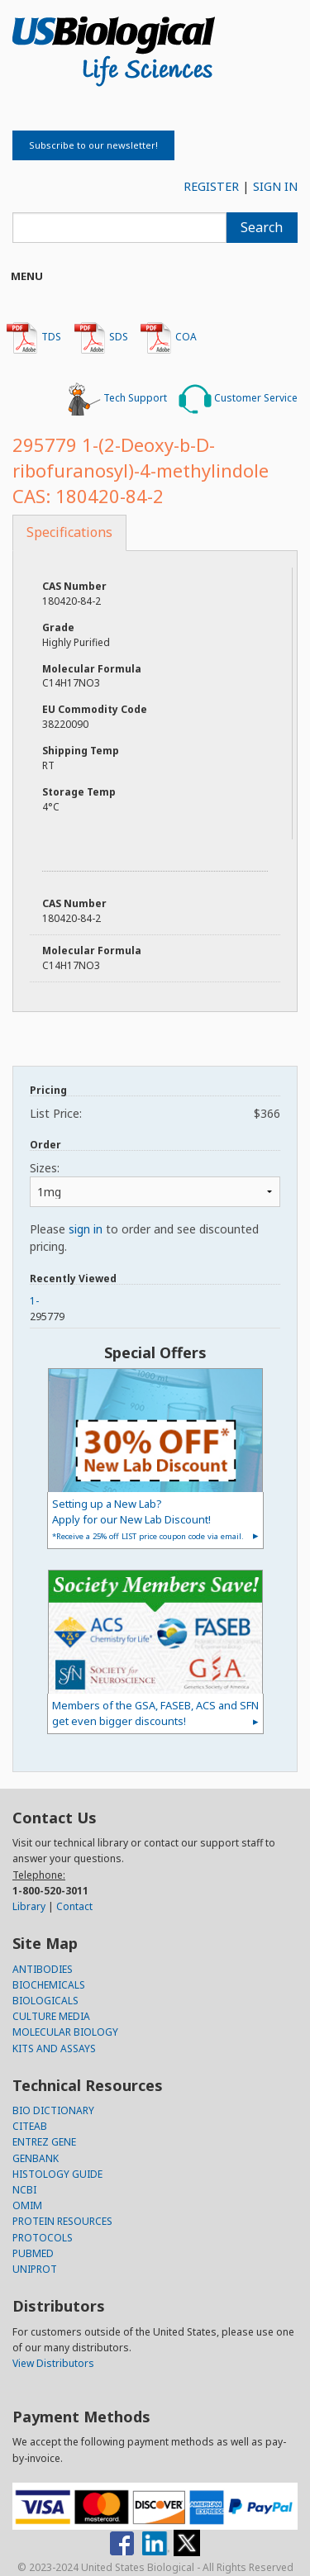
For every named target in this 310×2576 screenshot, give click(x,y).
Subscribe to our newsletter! (93, 145)
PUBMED (33, 2253)
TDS (33, 337)
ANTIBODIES (42, 1969)
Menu (27, 276)
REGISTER (211, 186)
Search (262, 227)
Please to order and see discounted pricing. (144, 1237)
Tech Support (117, 399)
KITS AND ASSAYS (54, 2048)
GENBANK (35, 2158)
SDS (101, 337)
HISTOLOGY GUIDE (57, 2174)
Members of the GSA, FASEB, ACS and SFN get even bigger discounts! (155, 1713)
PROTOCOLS (42, 2238)
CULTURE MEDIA (51, 2016)
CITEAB (29, 2126)
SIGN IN (275, 186)
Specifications (69, 532)
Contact (74, 1906)
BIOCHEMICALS (48, 1985)
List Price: (155, 1113)
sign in (86, 1229)
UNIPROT (34, 2269)
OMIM (27, 2205)
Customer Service (238, 399)
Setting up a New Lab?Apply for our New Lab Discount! (148, 1519)
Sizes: (45, 1168)
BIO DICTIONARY (53, 2110)
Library (28, 1906)
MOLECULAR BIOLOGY (65, 2032)
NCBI (24, 2190)
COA (168, 337)
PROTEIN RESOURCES (62, 2221)
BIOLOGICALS (45, 2001)
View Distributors (53, 2363)
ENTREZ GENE (44, 2142)
